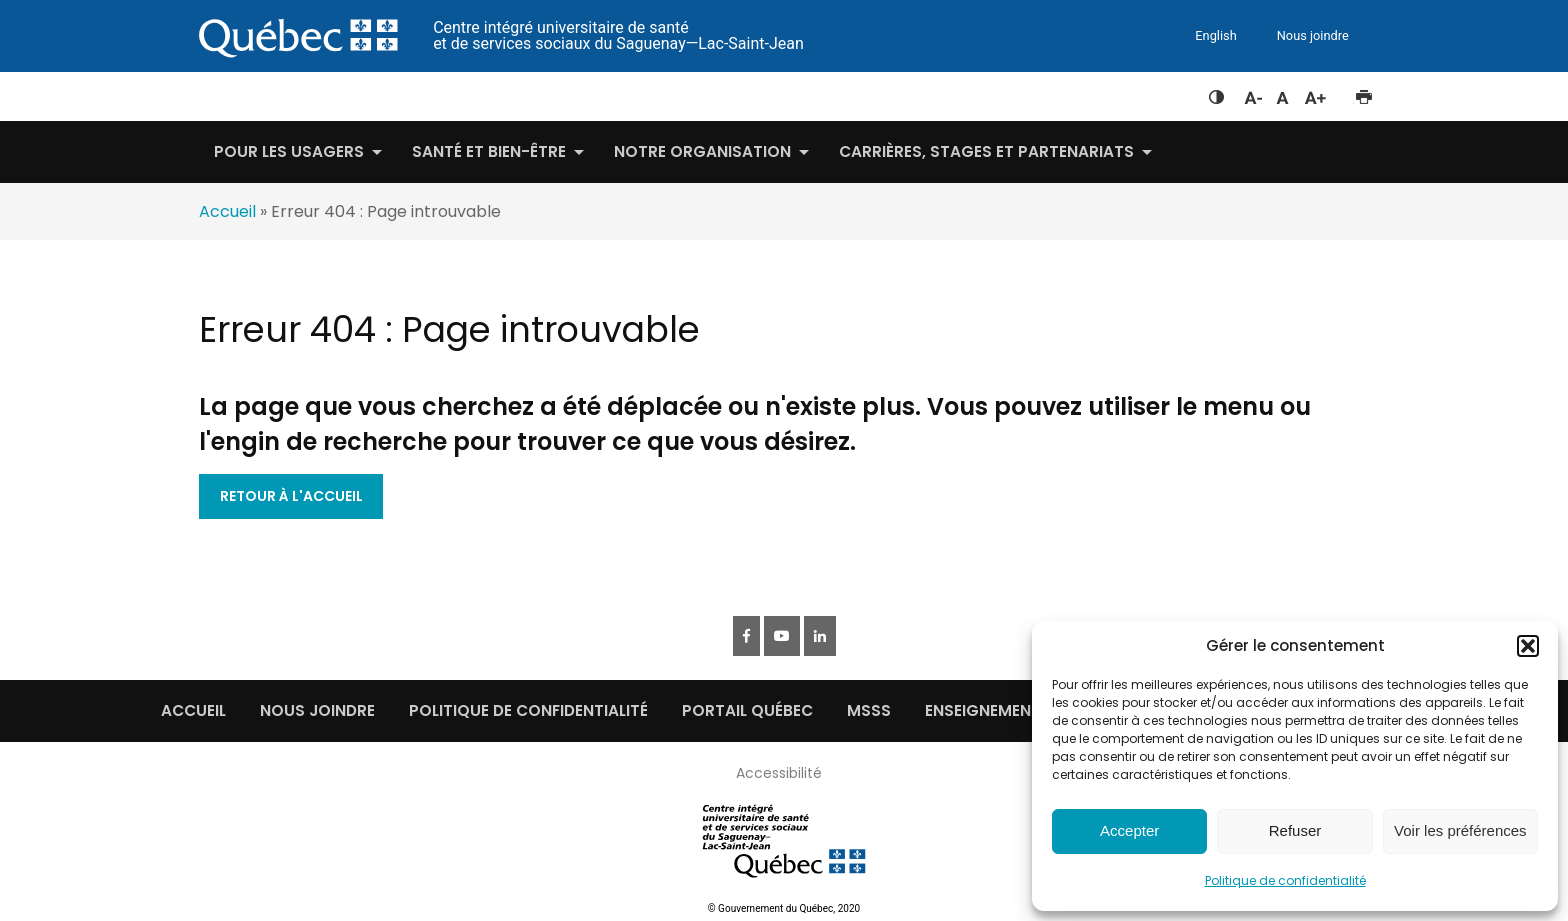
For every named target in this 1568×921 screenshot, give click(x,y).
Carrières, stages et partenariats (986, 151)
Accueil (227, 211)
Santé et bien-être (489, 151)
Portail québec (747, 710)
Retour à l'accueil (291, 496)
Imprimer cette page (1363, 93)
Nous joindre (1313, 35)
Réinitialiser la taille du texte (1282, 93)
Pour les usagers (289, 151)
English (1215, 35)
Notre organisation (702, 151)
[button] (1528, 646)
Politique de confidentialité (1285, 880)
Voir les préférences (1460, 830)
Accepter (1129, 830)
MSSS (869, 710)
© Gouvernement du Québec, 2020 (784, 908)
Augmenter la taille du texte (1316, 93)
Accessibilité (779, 773)
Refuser (1295, 830)
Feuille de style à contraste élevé (1216, 93)
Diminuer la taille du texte (1252, 95)
